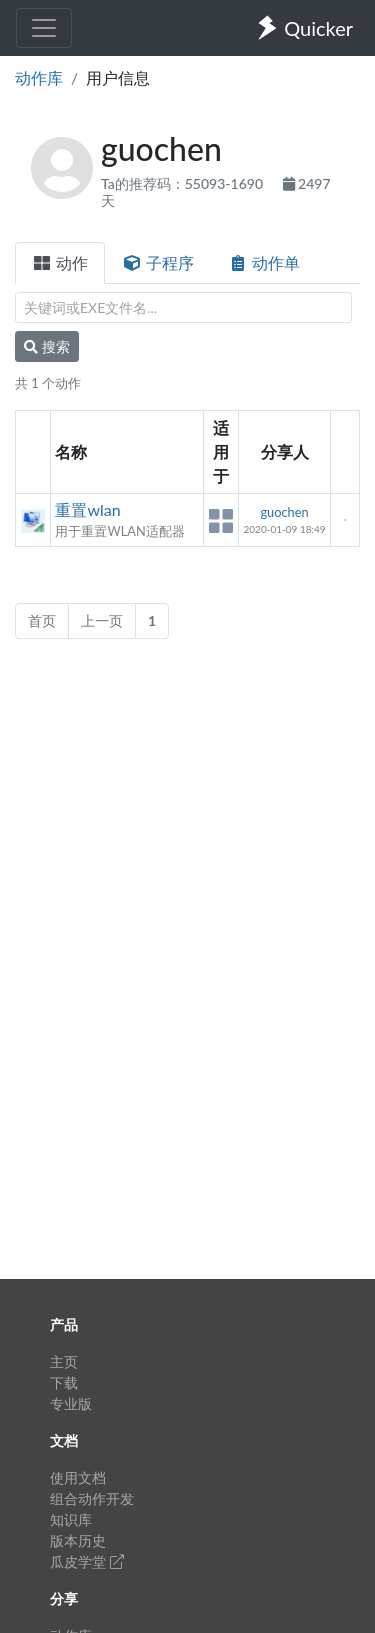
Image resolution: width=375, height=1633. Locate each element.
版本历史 (78, 1540)
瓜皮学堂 (87, 1561)
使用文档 (78, 1477)
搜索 (47, 346)
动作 (60, 262)
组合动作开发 (92, 1498)
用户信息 (118, 77)
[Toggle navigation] (44, 28)
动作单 (264, 262)
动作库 (39, 77)
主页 (64, 1361)
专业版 (71, 1403)
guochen (284, 512)
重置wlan (87, 509)
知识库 (71, 1519)
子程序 (158, 262)
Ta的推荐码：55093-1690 (184, 183)
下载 (64, 1382)
